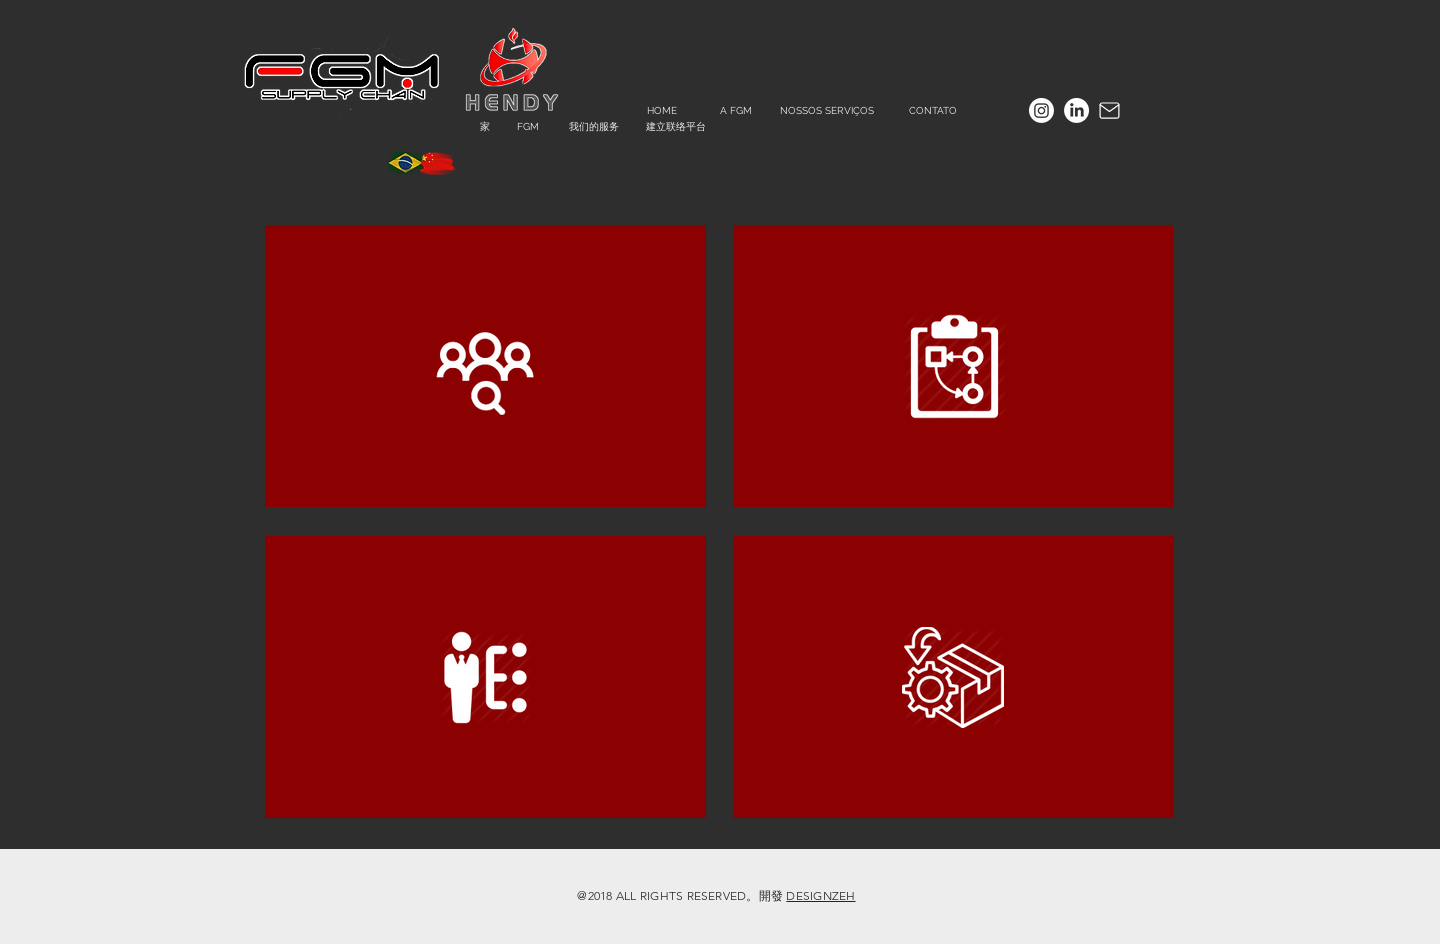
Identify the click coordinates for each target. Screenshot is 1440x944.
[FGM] (527, 126)
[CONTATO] (933, 110)
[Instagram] (1041, 110)
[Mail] (1109, 110)
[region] (485, 366)
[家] (485, 126)
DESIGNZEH (820, 895)
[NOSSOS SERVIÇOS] (827, 110)
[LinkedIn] (1076, 110)
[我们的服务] (594, 126)
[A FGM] (735, 110)
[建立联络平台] (676, 126)
